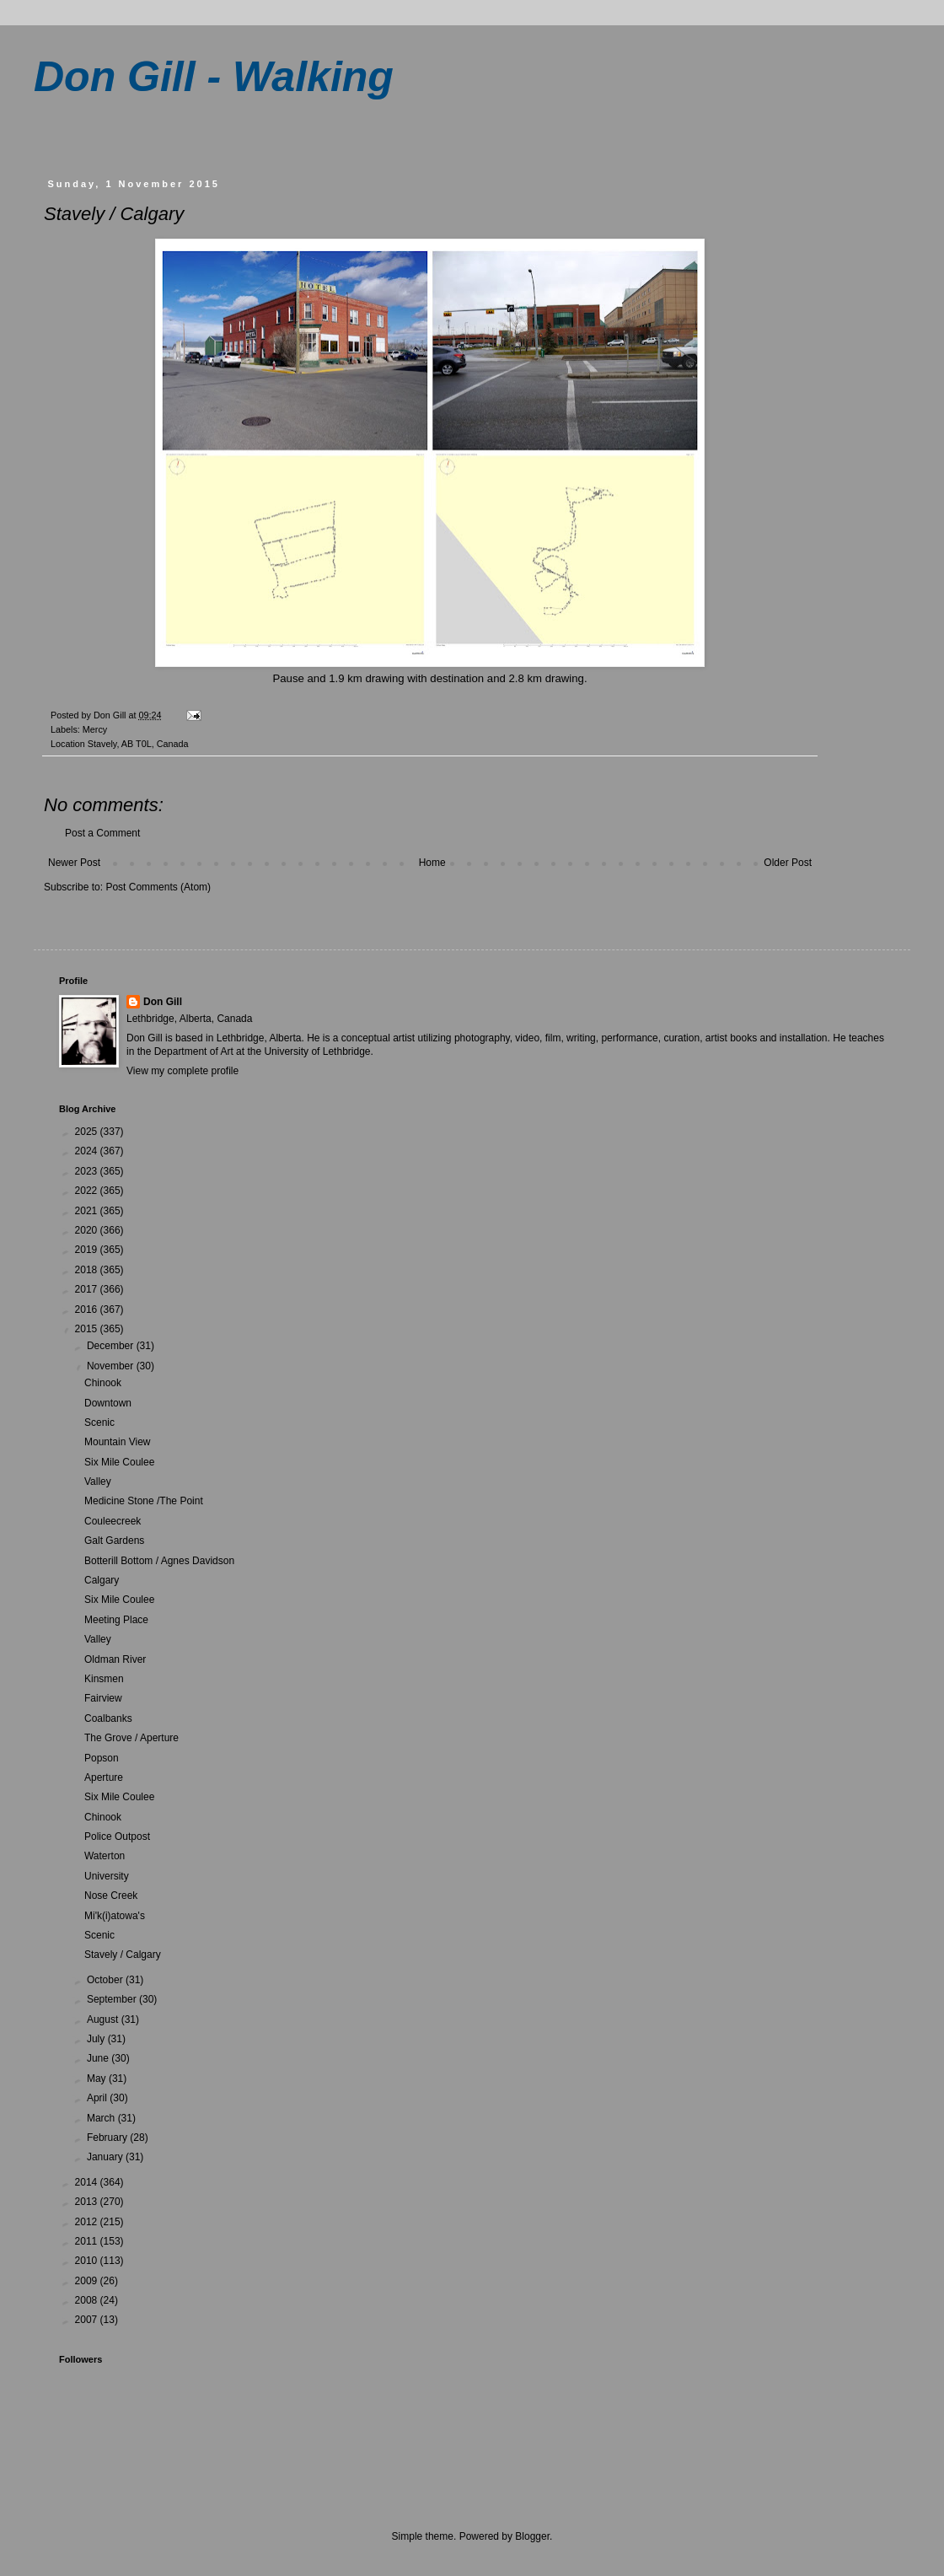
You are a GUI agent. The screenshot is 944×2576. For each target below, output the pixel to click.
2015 (87, 1329)
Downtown (107, 1403)
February (108, 2137)
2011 (87, 2241)
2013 (87, 2202)
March (102, 2118)
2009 (87, 2281)
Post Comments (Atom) (158, 887)
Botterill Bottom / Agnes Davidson (159, 1561)
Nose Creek (110, 1895)
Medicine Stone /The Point (143, 1501)
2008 (87, 2300)
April (98, 2098)
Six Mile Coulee (119, 1462)
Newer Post (74, 863)
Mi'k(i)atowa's (114, 1916)
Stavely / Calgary (122, 1954)
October (106, 1980)
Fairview (103, 1698)
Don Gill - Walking (214, 76)
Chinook (102, 1383)
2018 (87, 1270)
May (98, 2078)
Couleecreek (112, 1521)
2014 (87, 2182)
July (97, 2039)
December (112, 1346)
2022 (87, 1191)
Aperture (103, 1777)
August (104, 2019)
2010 (87, 2261)
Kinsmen (104, 1679)
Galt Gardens (114, 1540)
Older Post (788, 863)
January (106, 2157)
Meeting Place (116, 1620)
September (113, 1999)
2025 (87, 1131)
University (106, 1876)
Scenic (99, 1422)
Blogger (532, 2536)
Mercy (95, 729)
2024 (87, 1151)
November (112, 1366)
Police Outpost (117, 1836)
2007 (87, 2320)
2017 (87, 1289)
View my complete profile (182, 1071)
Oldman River (115, 1659)
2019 (87, 1250)
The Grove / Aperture (131, 1738)
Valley (97, 1481)
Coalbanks (108, 1718)
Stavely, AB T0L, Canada (138, 744)
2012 (87, 2222)
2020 (87, 1230)
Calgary (101, 1580)
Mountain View (117, 1442)
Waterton (104, 1856)
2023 (87, 1171)
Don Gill (162, 1002)
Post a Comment (102, 833)
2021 (87, 1211)
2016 (87, 1309)
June (99, 2058)
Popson (101, 1758)
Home (432, 863)
